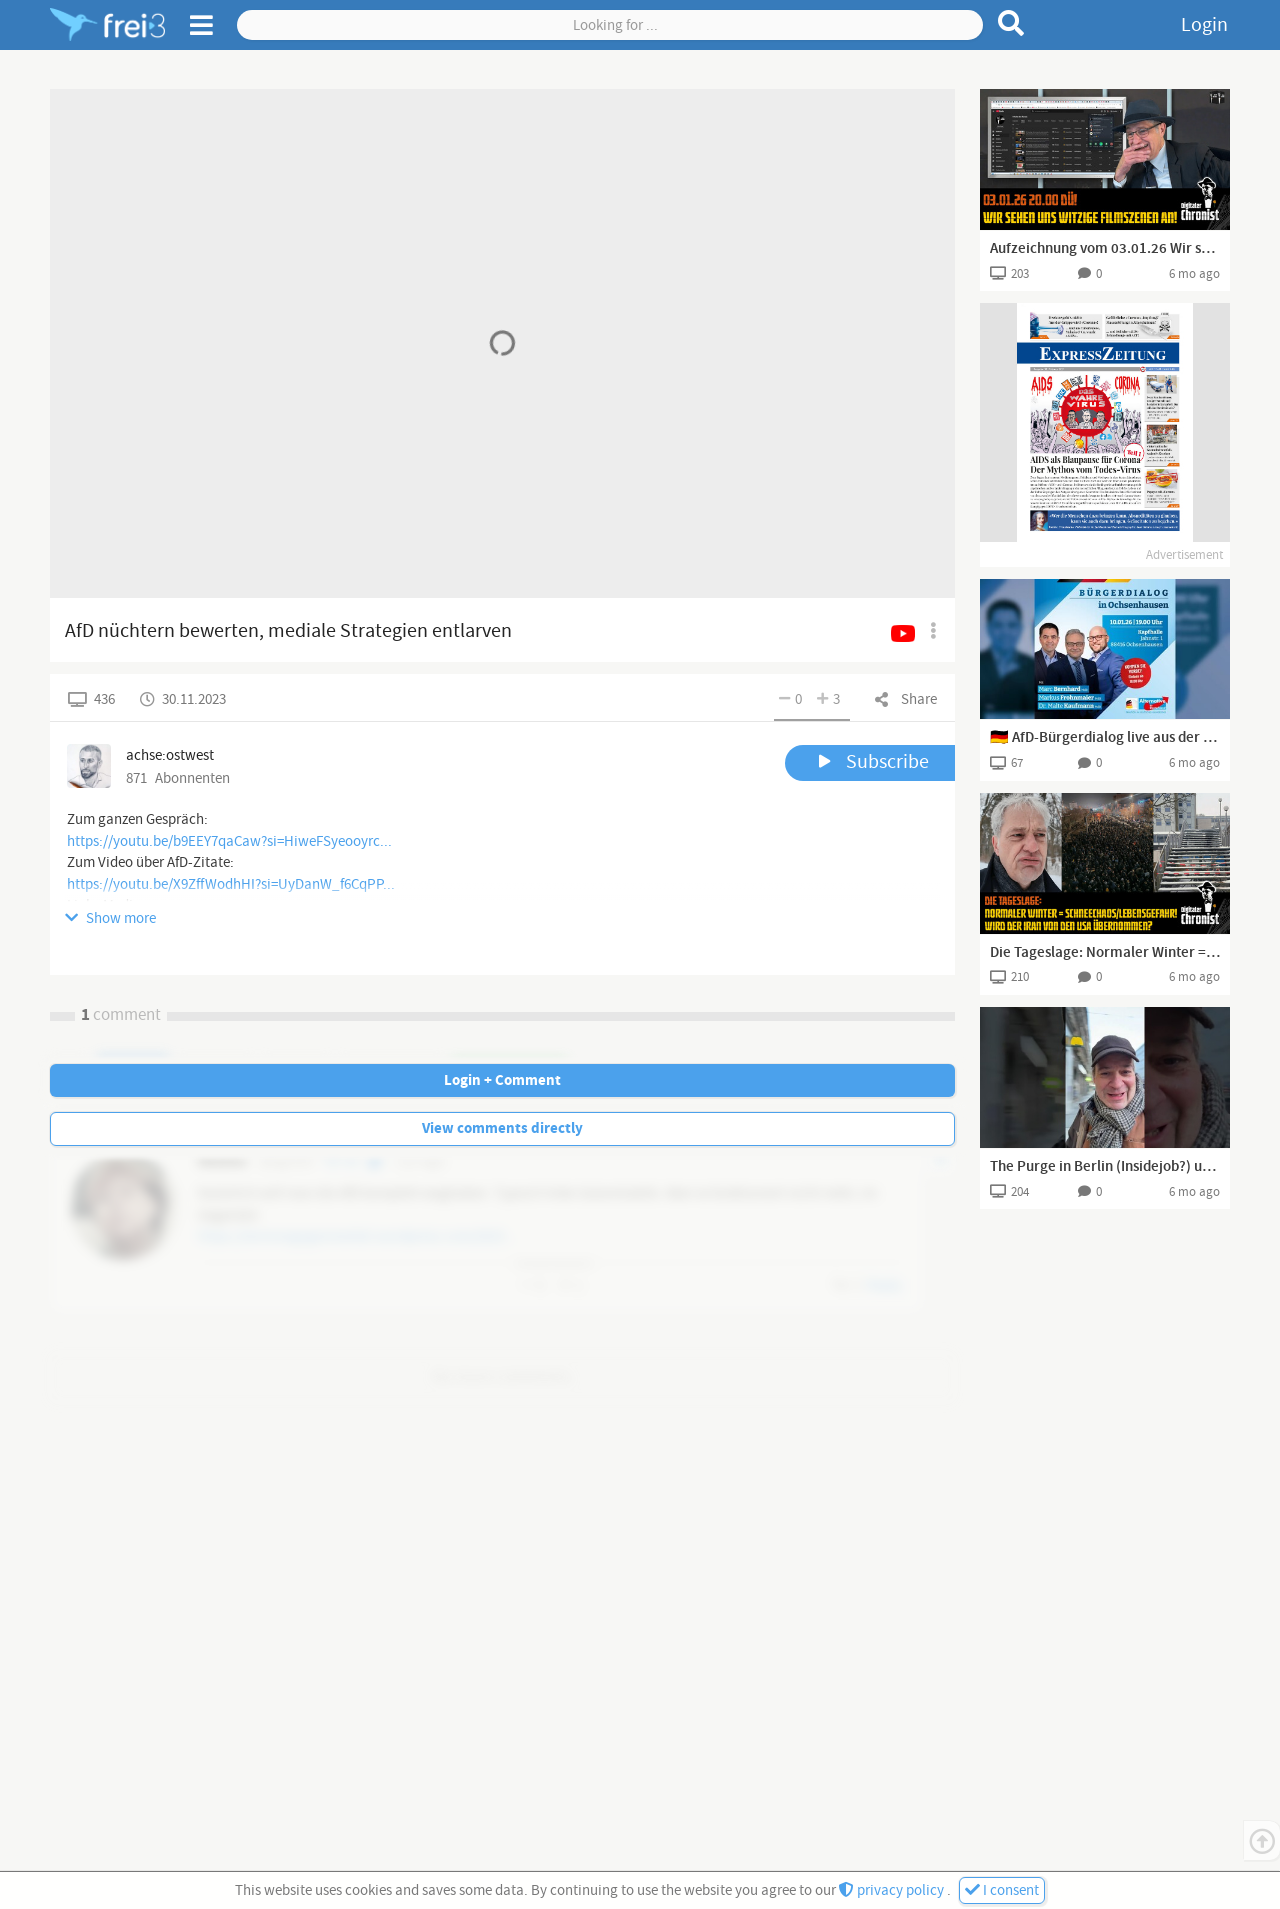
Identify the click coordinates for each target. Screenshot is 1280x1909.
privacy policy (893, 1890)
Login (1204, 25)
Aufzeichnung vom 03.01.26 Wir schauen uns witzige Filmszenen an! (1105, 249)
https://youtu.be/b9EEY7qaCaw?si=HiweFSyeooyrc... (229, 841)
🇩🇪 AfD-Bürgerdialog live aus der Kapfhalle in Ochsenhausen (1105, 738)
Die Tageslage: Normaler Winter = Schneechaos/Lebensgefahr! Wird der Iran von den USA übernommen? (1105, 953)
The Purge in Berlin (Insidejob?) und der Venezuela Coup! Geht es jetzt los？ (1105, 1167)
